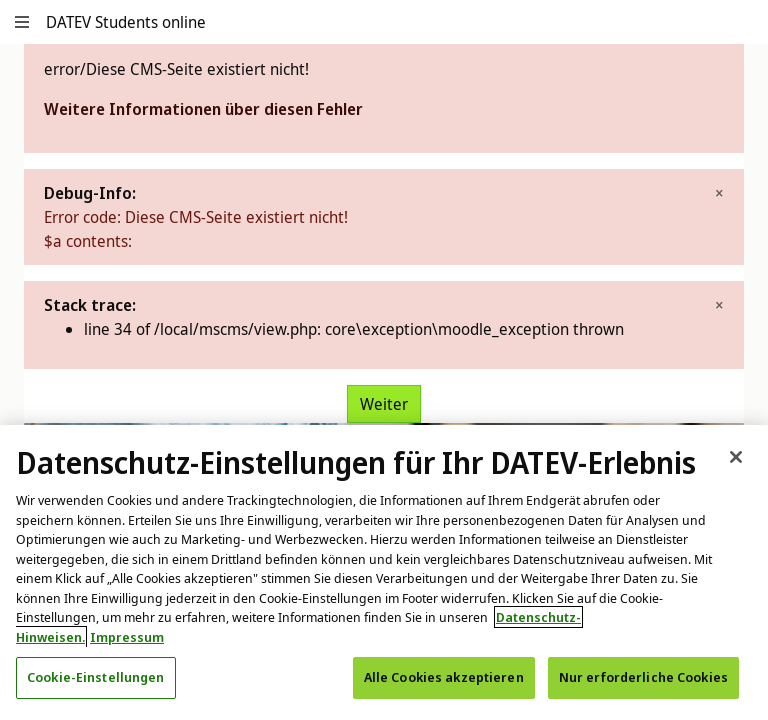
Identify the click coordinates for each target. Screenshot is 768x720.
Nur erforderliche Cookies (643, 677)
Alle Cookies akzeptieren (444, 677)
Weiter (384, 404)
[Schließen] (736, 457)
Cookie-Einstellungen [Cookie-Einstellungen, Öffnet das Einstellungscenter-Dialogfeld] (96, 677)
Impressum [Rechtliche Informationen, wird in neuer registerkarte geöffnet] (127, 637)
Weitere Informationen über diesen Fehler (203, 109)
